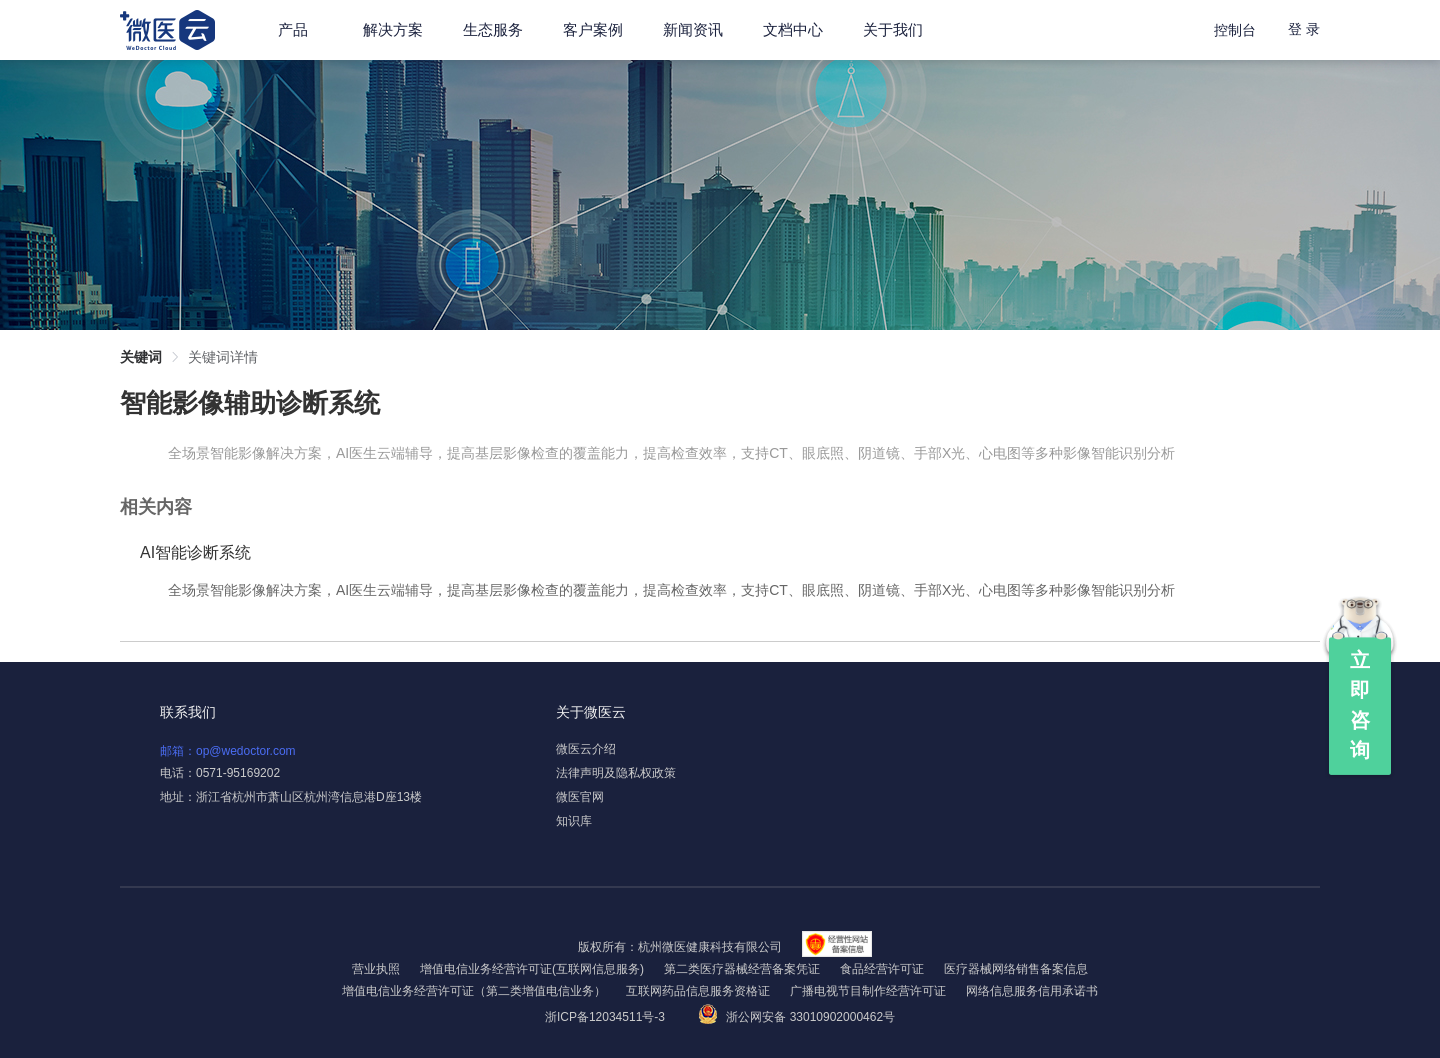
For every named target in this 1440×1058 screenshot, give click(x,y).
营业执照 (376, 969)
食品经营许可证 (882, 969)
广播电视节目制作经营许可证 (868, 991)
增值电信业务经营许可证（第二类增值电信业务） (474, 991)
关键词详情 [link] (223, 357)
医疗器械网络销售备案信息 (1016, 969)
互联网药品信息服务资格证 (698, 991)
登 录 (1304, 29)
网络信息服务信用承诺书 (1032, 991)
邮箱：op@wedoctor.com (228, 751)
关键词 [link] (141, 357)
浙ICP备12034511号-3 (606, 1017)
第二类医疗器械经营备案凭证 (742, 969)
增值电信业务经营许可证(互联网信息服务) (532, 969)
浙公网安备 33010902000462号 (796, 1017)
